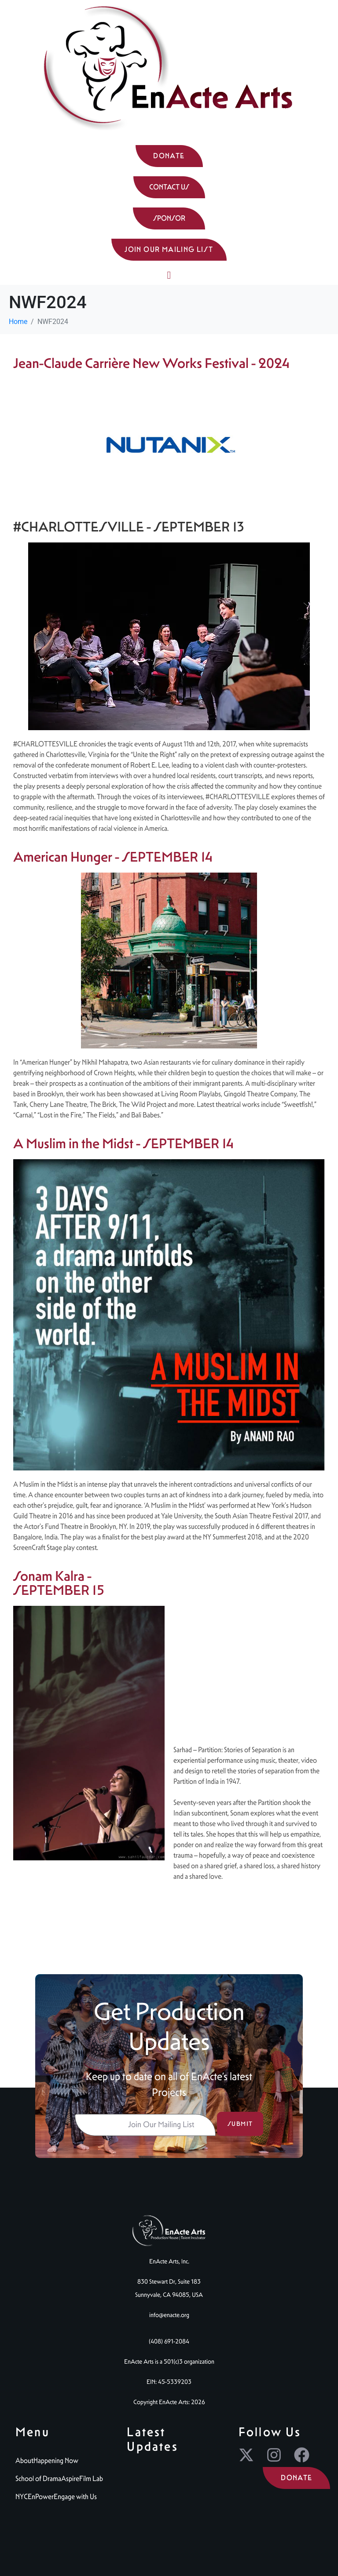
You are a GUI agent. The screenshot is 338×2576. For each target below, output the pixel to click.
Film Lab (91, 2478)
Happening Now (55, 2460)
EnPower (41, 2496)
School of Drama (38, 2478)
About (24, 2460)
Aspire (70, 2478)
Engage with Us (75, 2496)
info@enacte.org (169, 2315)
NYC (21, 2496)
